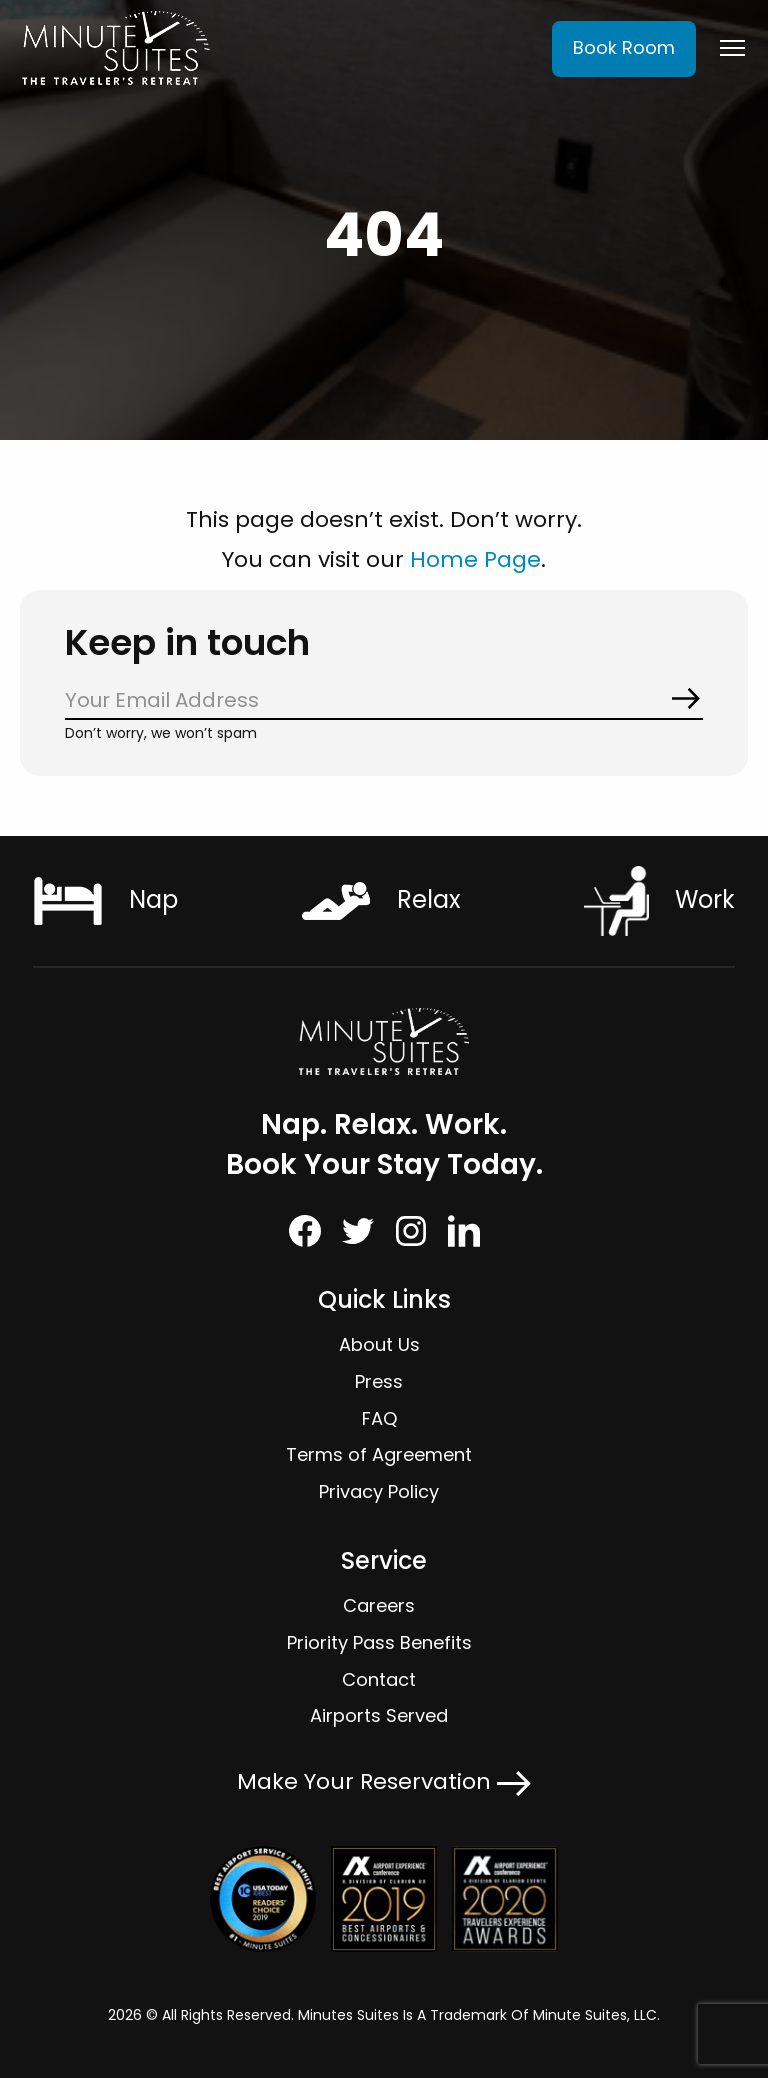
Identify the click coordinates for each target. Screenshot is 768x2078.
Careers (379, 1605)
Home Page (475, 559)
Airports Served (379, 1715)
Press (379, 1381)
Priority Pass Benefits (379, 1642)
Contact (379, 1679)
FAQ (379, 1418)
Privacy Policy (379, 1491)
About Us (379, 1344)
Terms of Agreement (379, 1454)
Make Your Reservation (384, 1781)
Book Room (624, 47)
